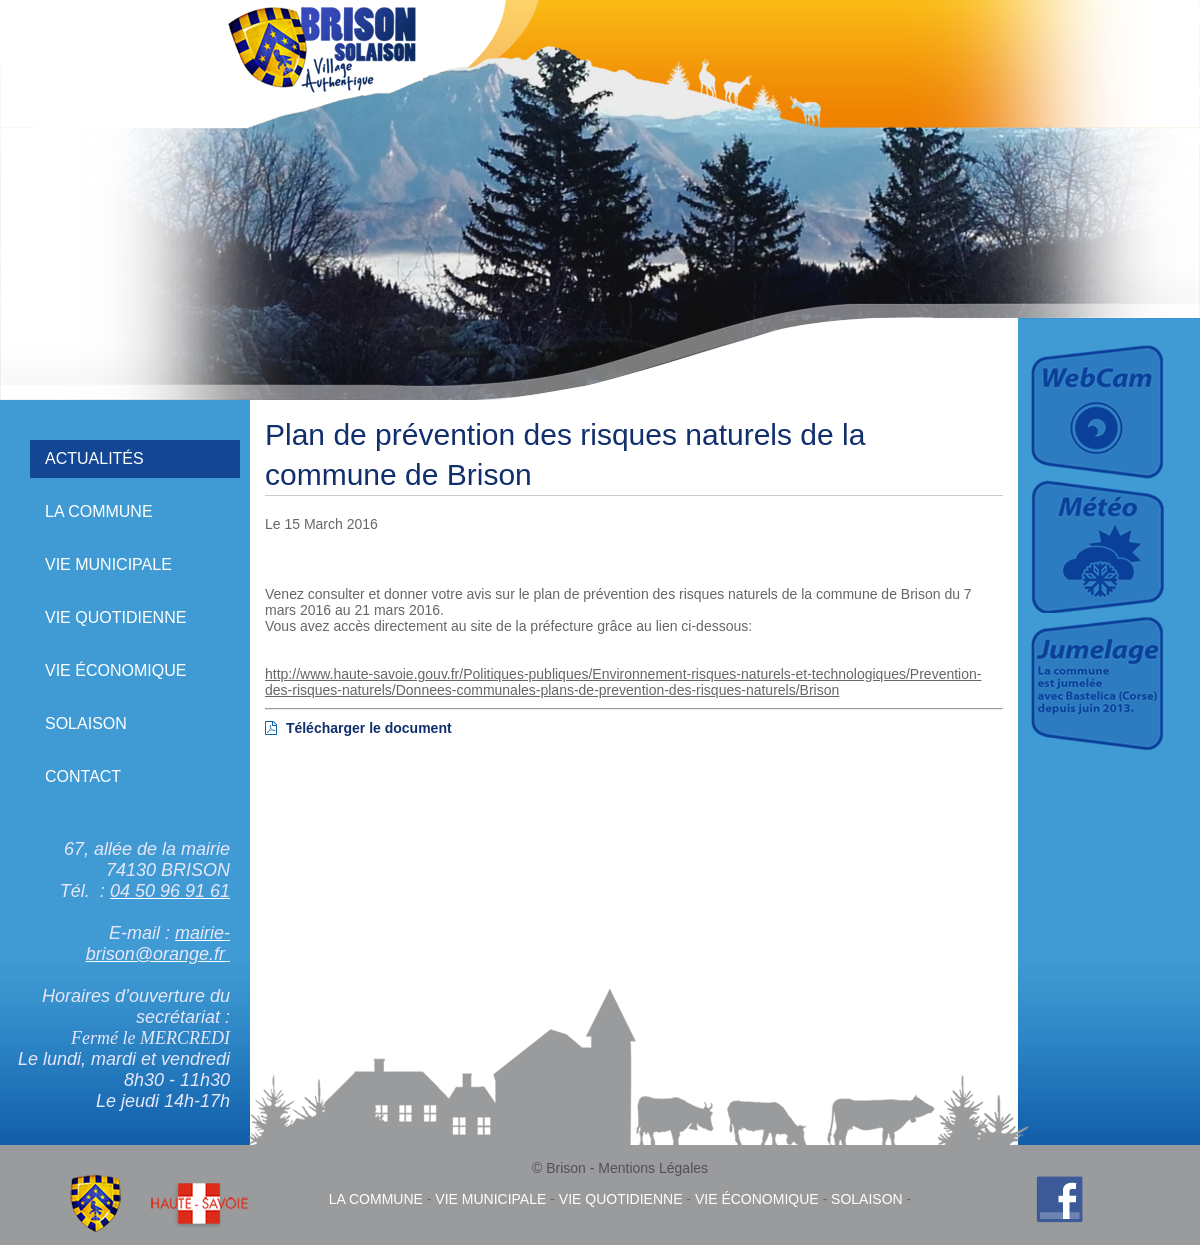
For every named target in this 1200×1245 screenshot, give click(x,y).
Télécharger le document (358, 728)
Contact (83, 776)
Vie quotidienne (115, 617)
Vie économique (115, 670)
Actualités (94, 458)
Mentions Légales (653, 1168)
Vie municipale (108, 564)
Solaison (86, 723)
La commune (99, 511)
